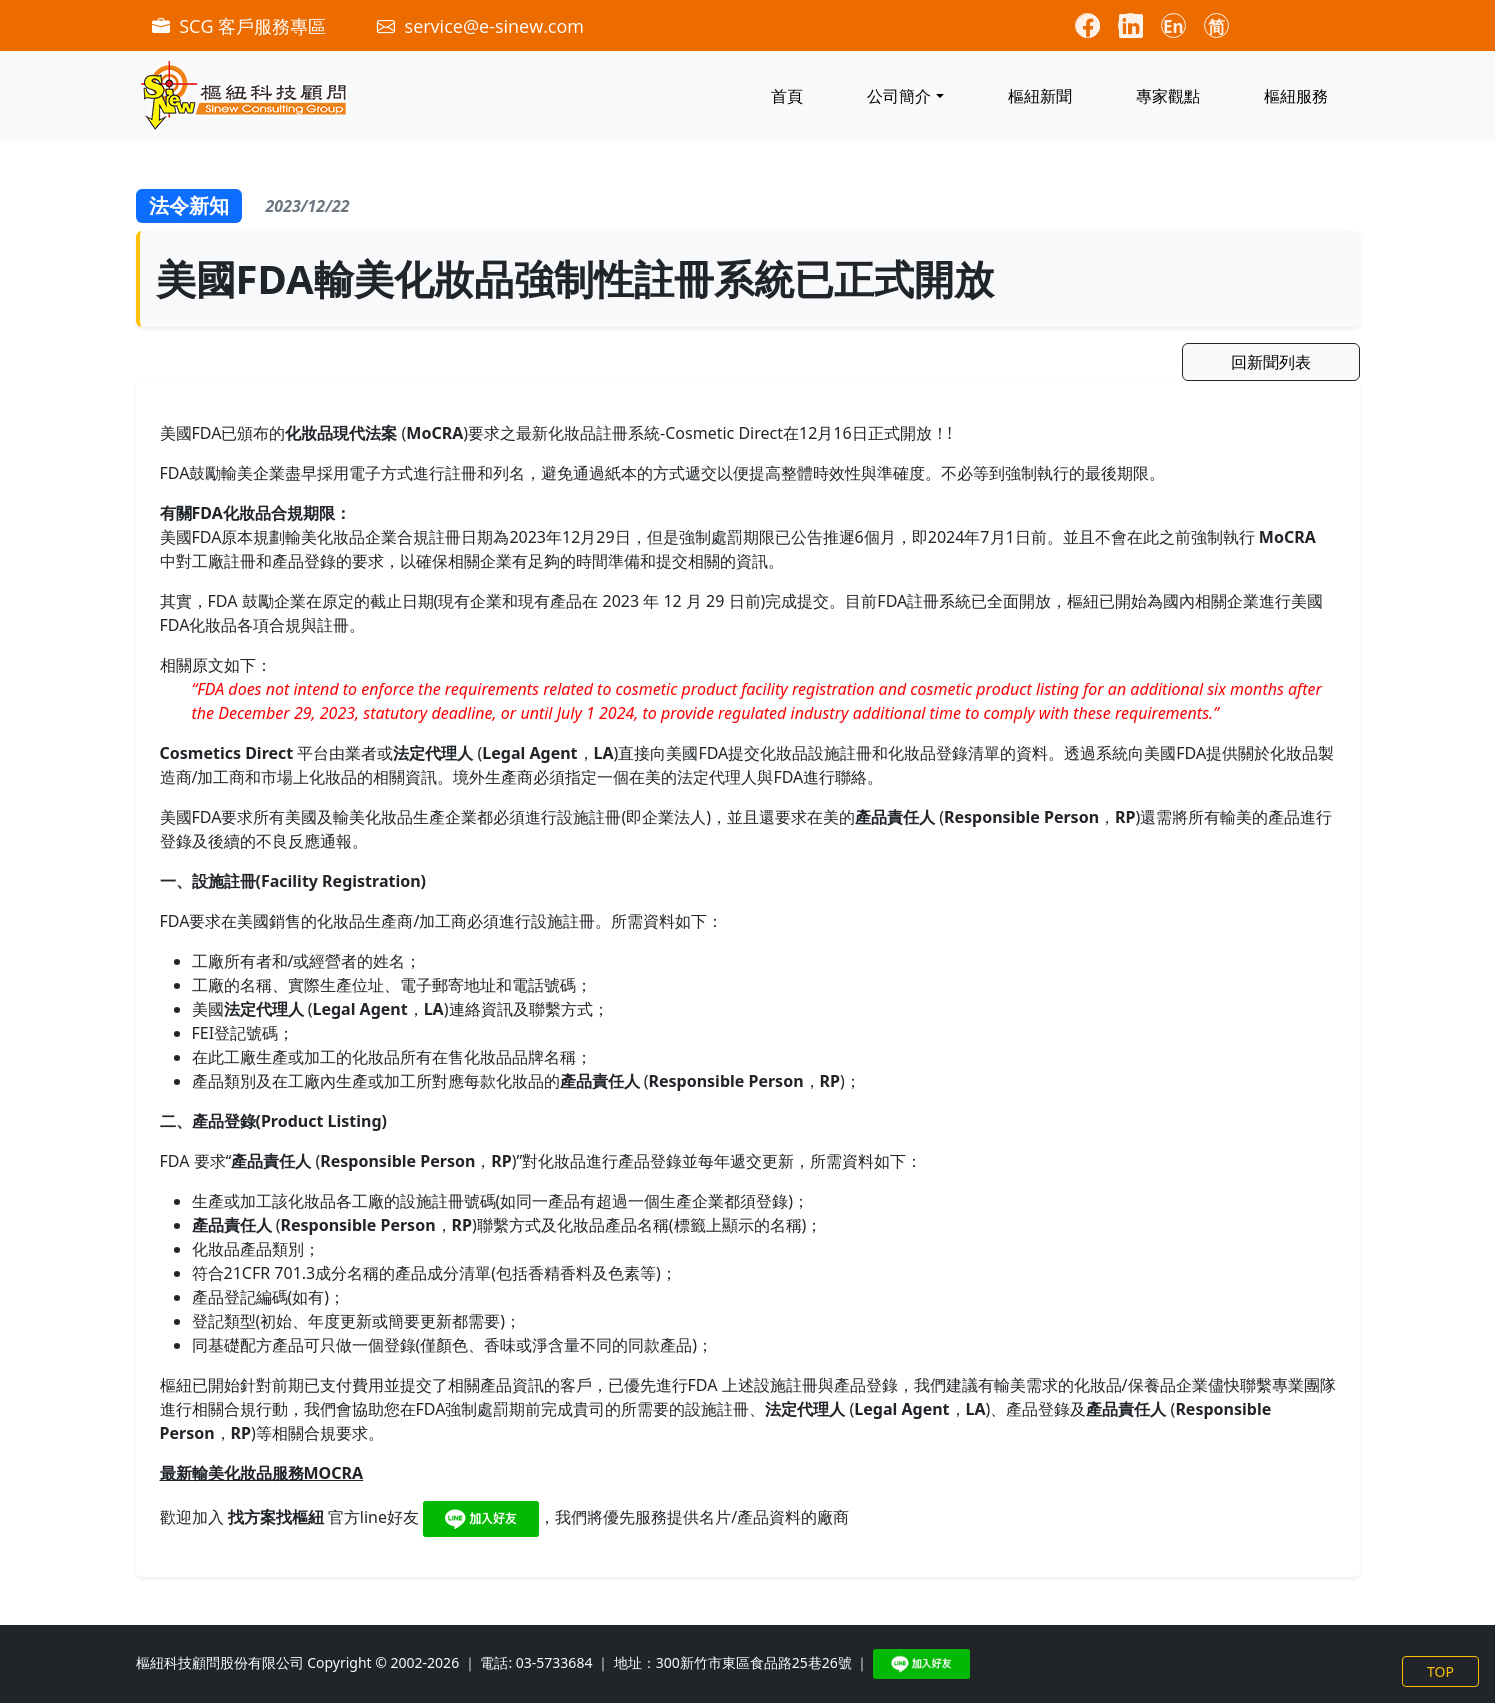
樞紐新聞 (1040, 96)
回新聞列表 (1271, 362)
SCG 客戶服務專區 (241, 26)
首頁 (787, 96)
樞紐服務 (1296, 96)
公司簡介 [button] (899, 96)
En (1173, 26)
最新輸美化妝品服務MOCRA (262, 1473)
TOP (1440, 1671)
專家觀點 (1168, 96)
